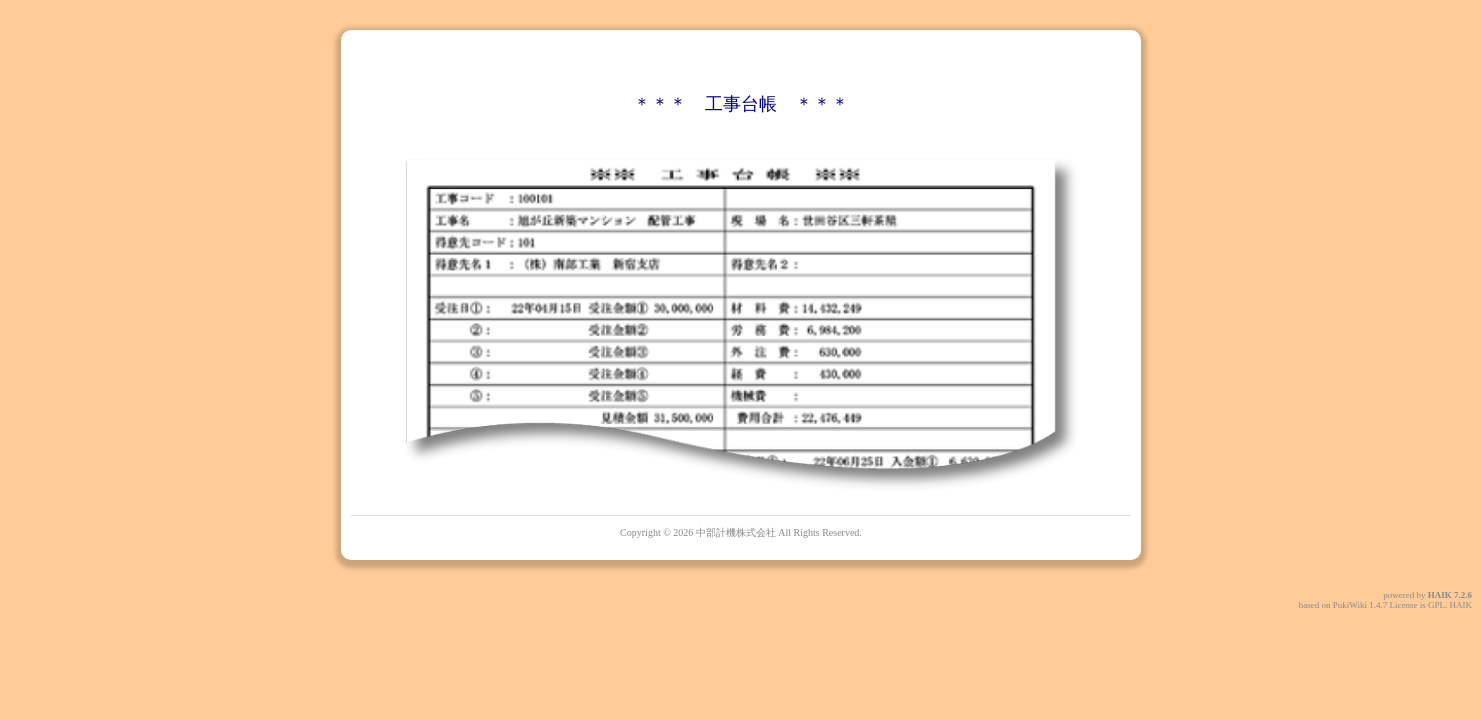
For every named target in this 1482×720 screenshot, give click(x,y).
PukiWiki (1350, 605)
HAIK (1440, 595)
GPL (1436, 605)
